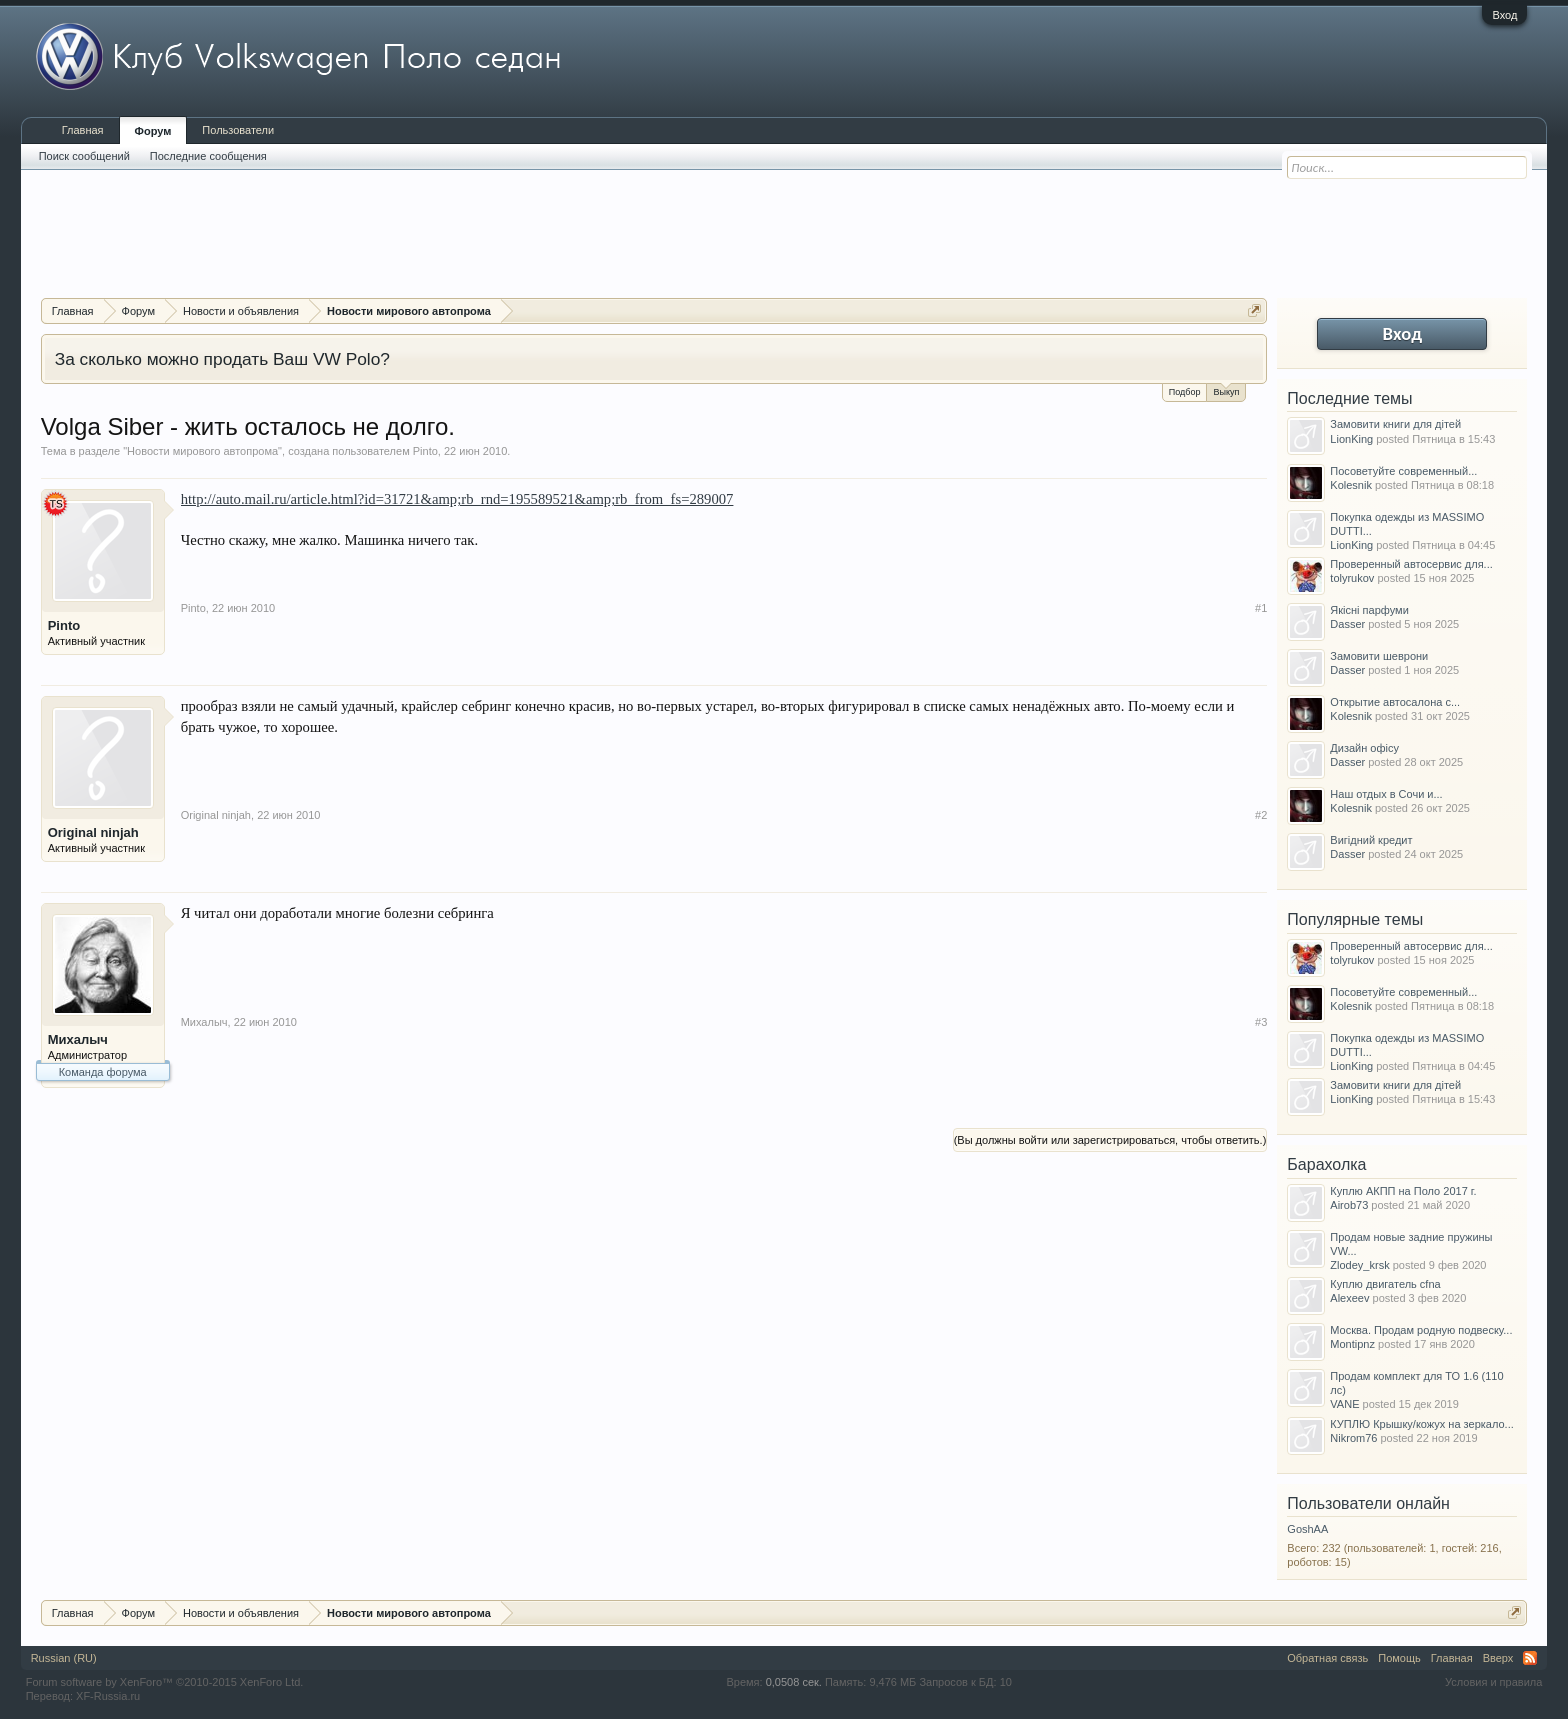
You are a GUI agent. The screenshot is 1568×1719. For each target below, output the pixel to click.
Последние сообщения (208, 156)
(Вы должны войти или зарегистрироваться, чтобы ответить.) (1110, 1140)
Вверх (1498, 1658)
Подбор (1185, 392)
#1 (1261, 608)
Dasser (1347, 624)
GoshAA (1307, 1529)
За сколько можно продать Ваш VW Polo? (222, 359)
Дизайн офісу (1364, 748)
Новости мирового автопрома (202, 451)
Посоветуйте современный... (1403, 471)
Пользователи (238, 130)
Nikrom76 (1353, 1438)
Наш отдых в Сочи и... (1386, 794)
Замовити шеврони (1379, 656)
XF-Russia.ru (108, 1696)
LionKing (1351, 439)
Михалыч (78, 1039)
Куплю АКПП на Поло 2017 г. (1403, 1191)
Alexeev (1349, 1298)
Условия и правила (1493, 1682)
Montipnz (1352, 1344)
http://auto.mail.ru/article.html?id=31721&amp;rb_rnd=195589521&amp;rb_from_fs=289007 (457, 499)
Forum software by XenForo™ (165, 1682)
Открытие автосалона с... (1395, 702)
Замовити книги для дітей (1395, 424)
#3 (1261, 1022)
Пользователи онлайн (1368, 1503)
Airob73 (1349, 1205)
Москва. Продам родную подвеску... (1421, 1330)
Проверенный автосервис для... (1411, 564)
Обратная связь (1327, 1658)
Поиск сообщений (84, 156)
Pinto (425, 451)
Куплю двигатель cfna (1385, 1284)
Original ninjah (93, 832)
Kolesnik (1351, 485)
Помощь (1399, 1658)
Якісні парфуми (1369, 610)
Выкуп (1226, 390)
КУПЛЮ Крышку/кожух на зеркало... (1421, 1424)
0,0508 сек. (794, 1682)
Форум (153, 131)
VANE (1344, 1404)
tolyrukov (1352, 578)
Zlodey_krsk (1359, 1265)
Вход (1504, 15)
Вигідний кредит (1371, 840)
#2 (1261, 815)
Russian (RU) (64, 1658)
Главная (83, 130)
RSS (1530, 1658)
